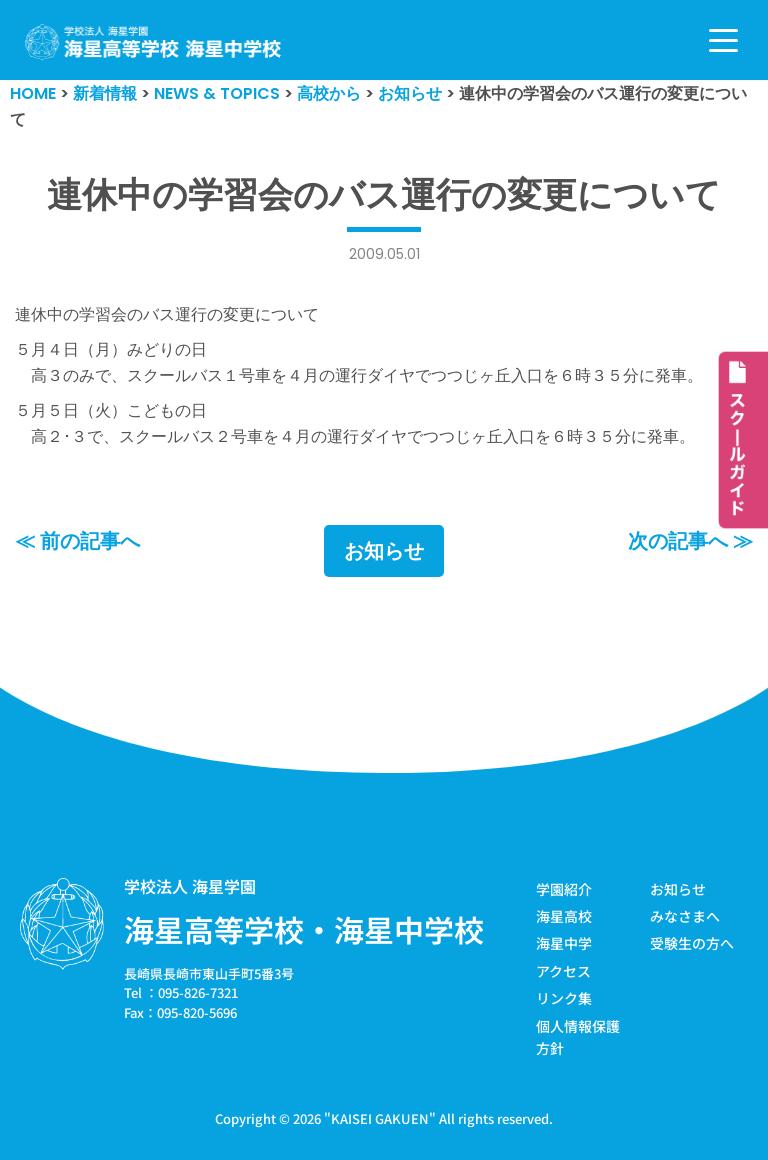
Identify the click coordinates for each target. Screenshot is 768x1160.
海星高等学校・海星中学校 (304, 929)
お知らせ (384, 551)
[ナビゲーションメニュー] (723, 40)
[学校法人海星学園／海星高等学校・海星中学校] (153, 42)
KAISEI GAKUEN (380, 1118)
